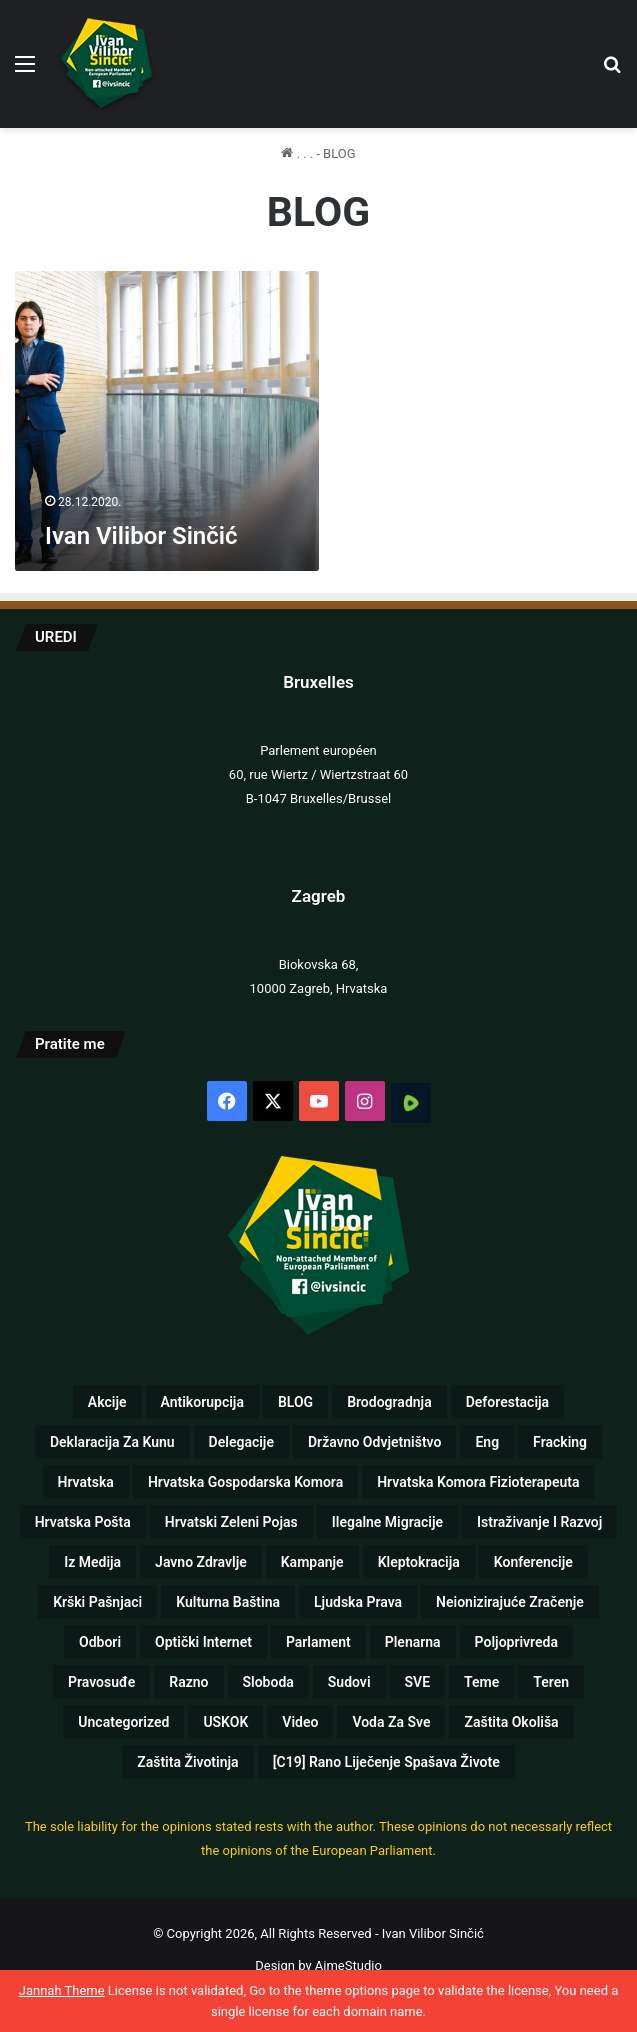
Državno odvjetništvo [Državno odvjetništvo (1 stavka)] (374, 1442)
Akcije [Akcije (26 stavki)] (107, 1402)
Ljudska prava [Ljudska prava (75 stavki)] (358, 1602)
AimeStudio (348, 1965)
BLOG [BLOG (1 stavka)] (295, 1402)
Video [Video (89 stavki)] (300, 1722)
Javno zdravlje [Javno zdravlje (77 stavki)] (201, 1562)
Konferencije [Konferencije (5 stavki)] (533, 1562)
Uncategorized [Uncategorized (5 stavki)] (123, 1722)
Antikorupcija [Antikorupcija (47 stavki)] (202, 1402)
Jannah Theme (62, 1990)
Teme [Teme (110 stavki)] (481, 1682)
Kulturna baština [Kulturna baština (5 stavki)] (228, 1602)
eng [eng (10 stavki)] (487, 1442)
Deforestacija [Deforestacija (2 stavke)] (507, 1402)
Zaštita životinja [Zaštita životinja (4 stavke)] (187, 1762)
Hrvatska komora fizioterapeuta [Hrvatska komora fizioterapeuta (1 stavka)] (478, 1482)
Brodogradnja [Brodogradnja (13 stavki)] (389, 1402)
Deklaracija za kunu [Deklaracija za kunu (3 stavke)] (112, 1442)
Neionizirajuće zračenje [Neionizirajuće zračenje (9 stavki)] (510, 1602)
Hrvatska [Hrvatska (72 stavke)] (86, 1482)
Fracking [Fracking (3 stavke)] (560, 1442)
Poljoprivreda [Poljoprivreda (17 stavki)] (516, 1642)
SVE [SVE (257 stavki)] (418, 1682)
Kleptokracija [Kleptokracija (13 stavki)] (419, 1562)
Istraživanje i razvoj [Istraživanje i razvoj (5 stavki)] (539, 1522)
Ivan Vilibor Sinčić (141, 536)
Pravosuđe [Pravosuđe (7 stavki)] (101, 1682)
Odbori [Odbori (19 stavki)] (100, 1642)
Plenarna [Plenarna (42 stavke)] (413, 1642)
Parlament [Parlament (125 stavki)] (318, 1642)
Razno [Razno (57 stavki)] (188, 1682)
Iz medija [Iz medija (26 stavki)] (92, 1562)
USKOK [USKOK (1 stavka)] (225, 1722)
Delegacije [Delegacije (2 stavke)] (241, 1442)
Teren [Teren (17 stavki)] (551, 1682)
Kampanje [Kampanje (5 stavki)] (312, 1562)
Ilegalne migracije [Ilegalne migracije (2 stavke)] (387, 1522)
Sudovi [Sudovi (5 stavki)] (349, 1682)
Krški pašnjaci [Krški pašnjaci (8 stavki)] (97, 1602)
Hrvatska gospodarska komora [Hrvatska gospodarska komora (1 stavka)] (245, 1482)
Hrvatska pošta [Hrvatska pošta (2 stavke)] (83, 1522)
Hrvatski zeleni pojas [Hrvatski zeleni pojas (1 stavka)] (231, 1522)
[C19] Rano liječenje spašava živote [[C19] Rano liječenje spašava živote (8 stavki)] (386, 1762)
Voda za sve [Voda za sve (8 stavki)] (391, 1722)
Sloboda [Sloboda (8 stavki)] (268, 1682)
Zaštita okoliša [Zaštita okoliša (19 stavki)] (511, 1722)
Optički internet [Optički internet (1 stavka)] (203, 1642)
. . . (297, 153)
